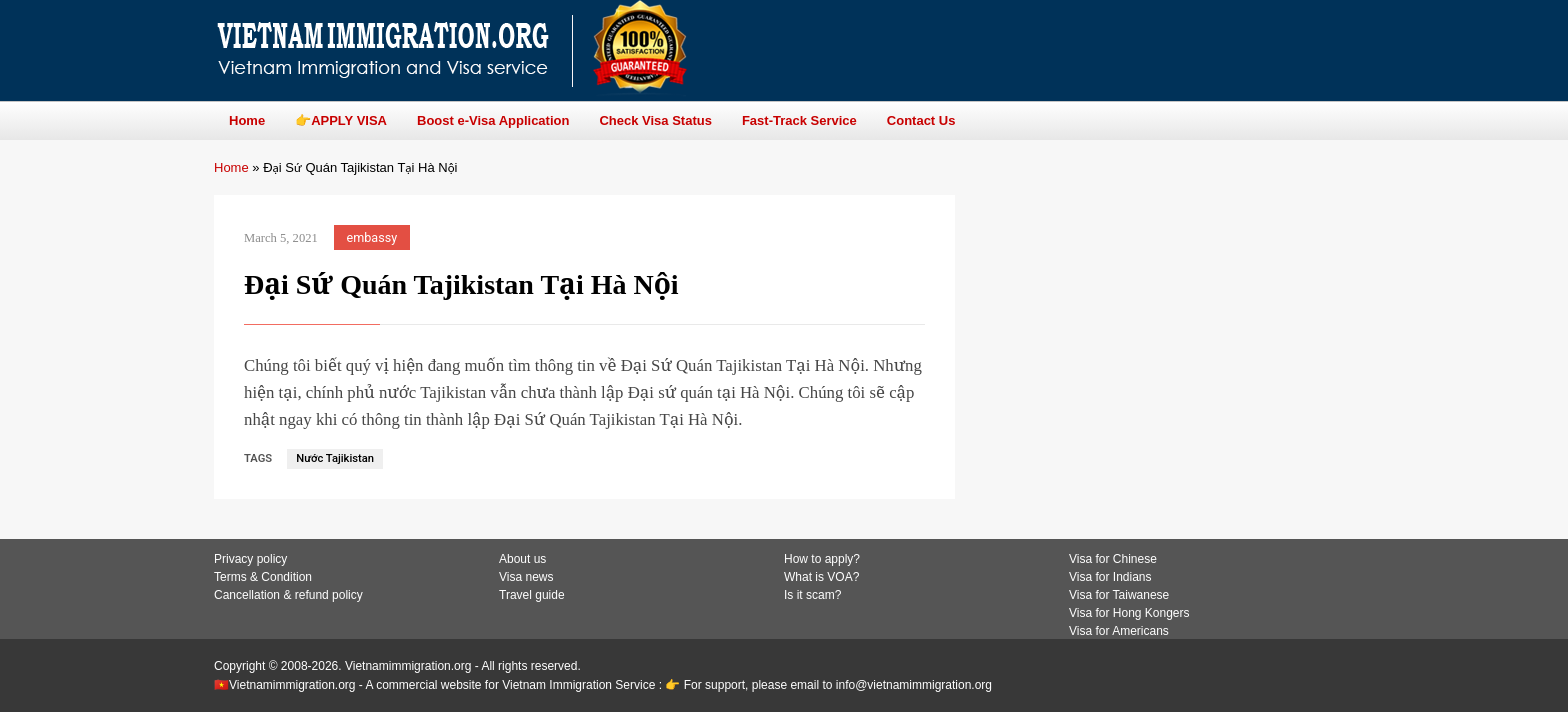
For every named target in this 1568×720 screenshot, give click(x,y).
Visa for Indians (1110, 577)
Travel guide (532, 595)
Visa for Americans (1119, 631)
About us (522, 559)
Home (231, 167)
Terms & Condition (263, 577)
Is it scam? (812, 595)
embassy (372, 237)
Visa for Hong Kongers (1129, 613)
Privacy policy (250, 559)
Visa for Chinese (1113, 559)
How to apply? (822, 559)
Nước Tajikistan (335, 458)
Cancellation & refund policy (288, 595)
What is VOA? (821, 577)
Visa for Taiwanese (1119, 595)
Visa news (526, 577)
